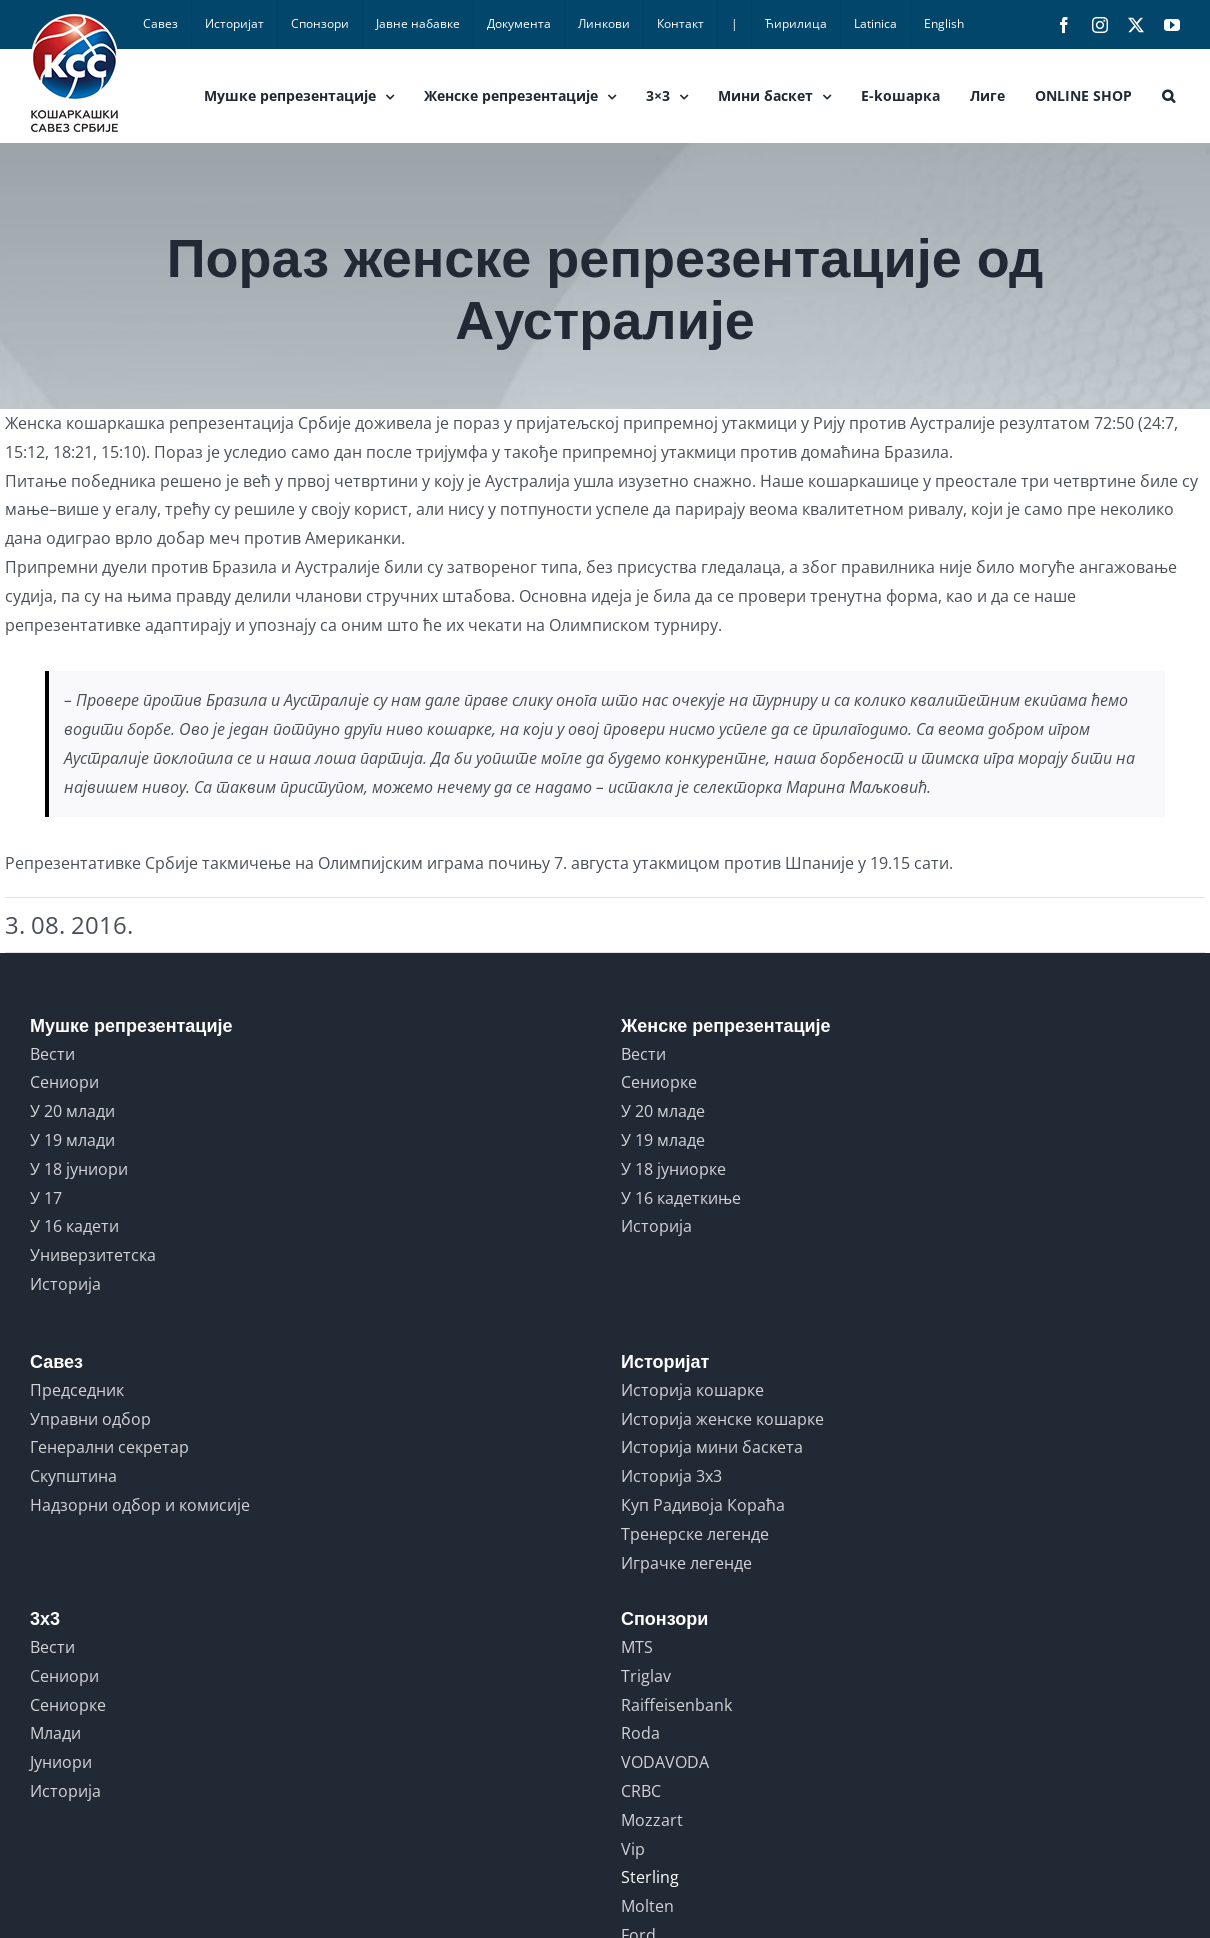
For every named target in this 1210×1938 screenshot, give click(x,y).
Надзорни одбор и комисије (140, 1505)
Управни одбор (90, 1419)
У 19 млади (72, 1140)
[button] (1168, 96)
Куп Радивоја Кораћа (703, 1505)
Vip (633, 1849)
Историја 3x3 (671, 1476)
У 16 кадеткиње (681, 1198)
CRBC (641, 1791)
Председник (77, 1390)
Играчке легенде (686, 1563)
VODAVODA (665, 1762)
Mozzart (652, 1820)
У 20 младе (663, 1111)
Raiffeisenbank (676, 1705)
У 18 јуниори (79, 1169)
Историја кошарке (692, 1390)
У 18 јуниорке (673, 1169)
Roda (640, 1733)
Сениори (64, 1082)
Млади (55, 1733)
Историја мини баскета (712, 1447)
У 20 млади (72, 1111)
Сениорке (659, 1082)
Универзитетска (93, 1255)
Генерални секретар (109, 1447)
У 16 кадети (74, 1226)
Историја (65, 1284)
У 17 (46, 1198)
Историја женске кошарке (722, 1419)
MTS (637, 1647)
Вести (52, 1054)
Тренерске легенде (695, 1534)
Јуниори (61, 1762)
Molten (647, 1906)
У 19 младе (663, 1140)
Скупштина (73, 1476)
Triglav (646, 1676)
